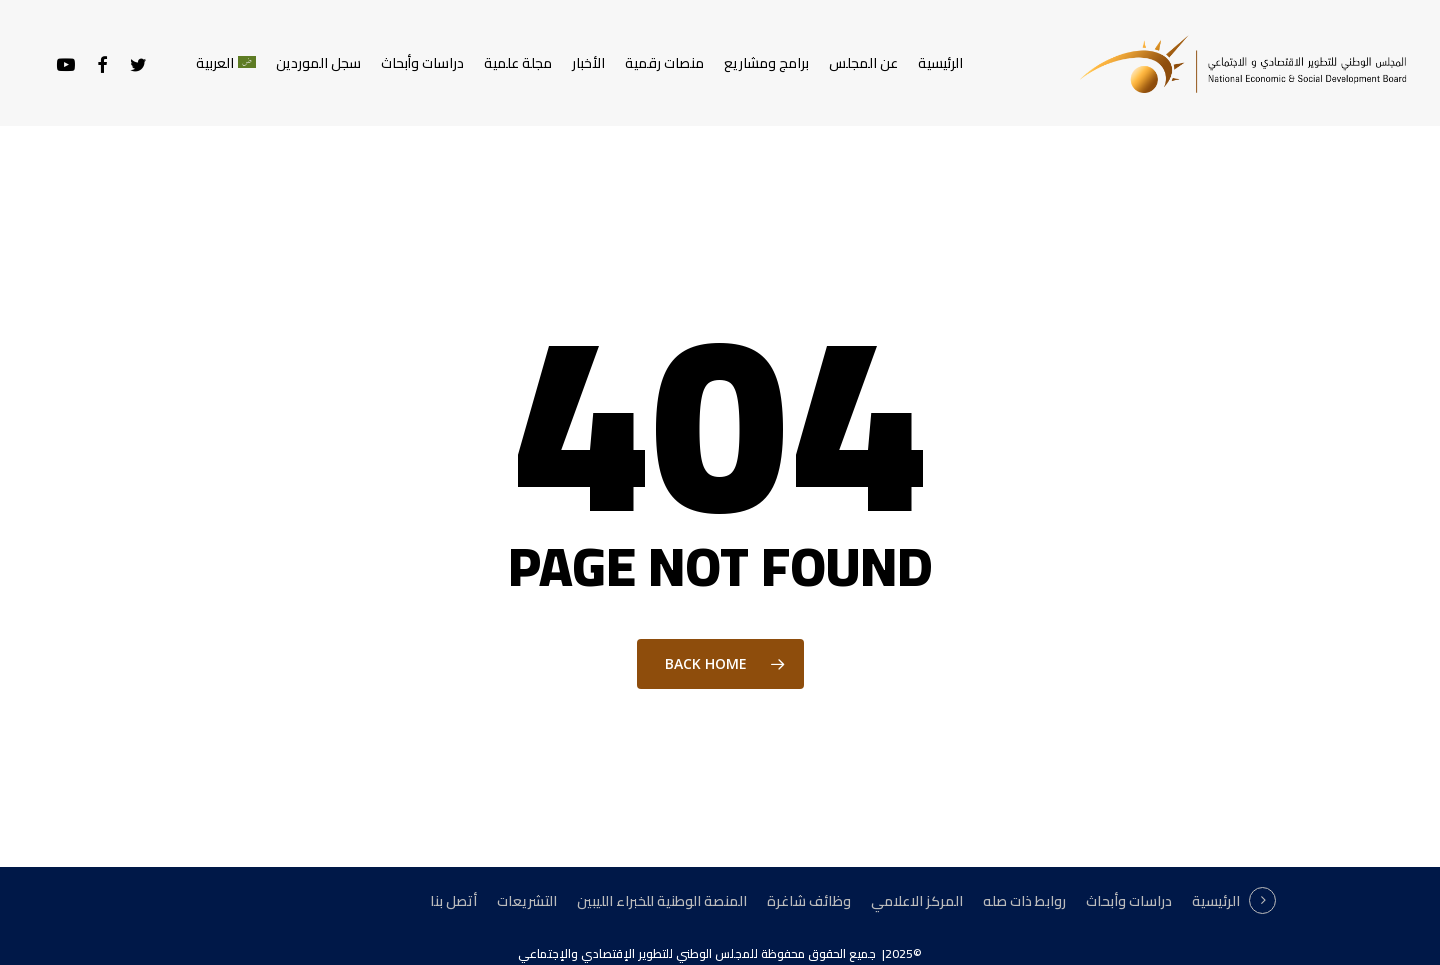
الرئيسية (1216, 901)
